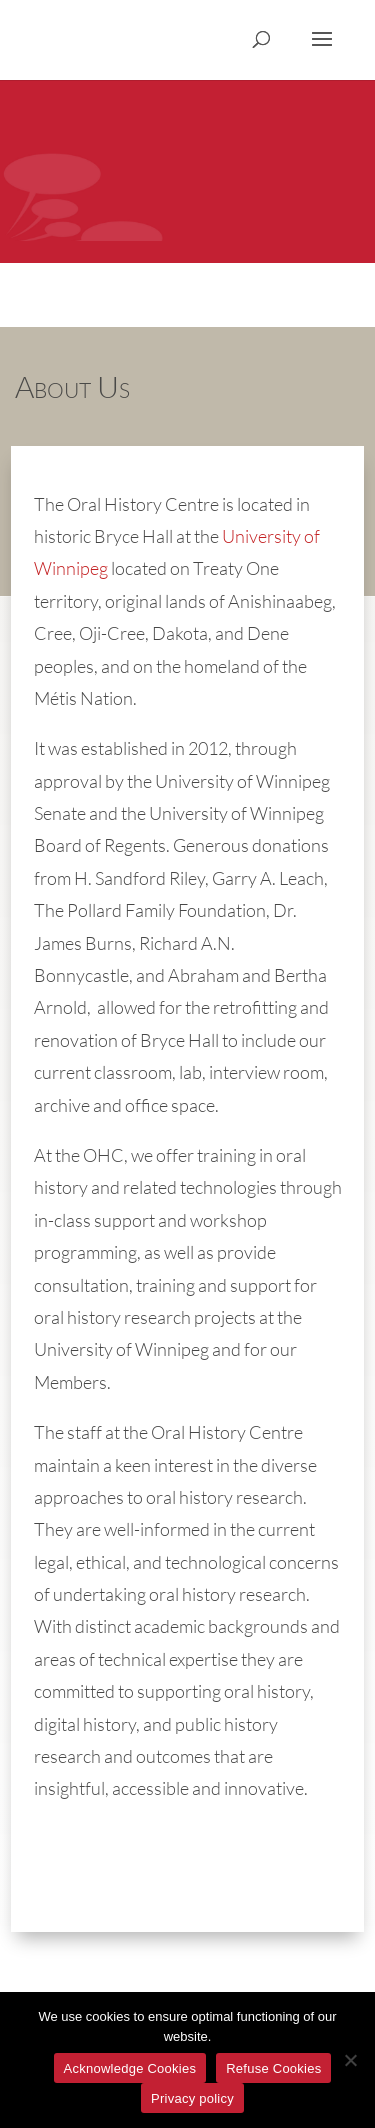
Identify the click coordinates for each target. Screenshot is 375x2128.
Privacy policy (192, 2098)
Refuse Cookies (273, 2068)
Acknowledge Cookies (130, 2068)
